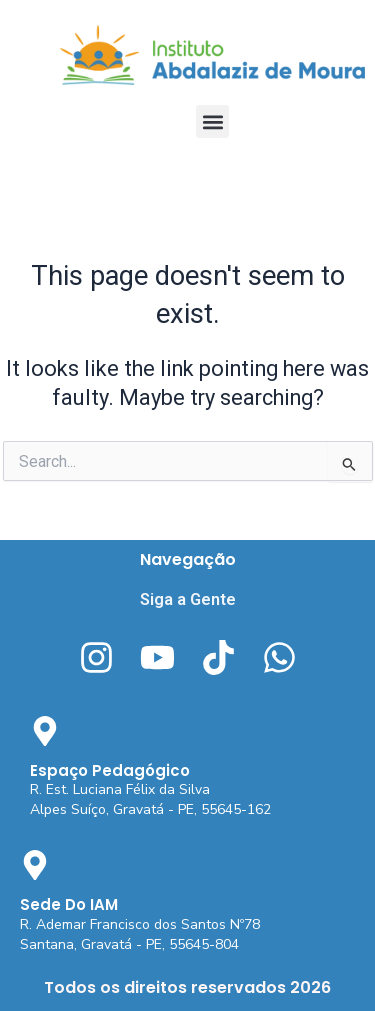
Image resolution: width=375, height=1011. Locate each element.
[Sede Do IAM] (35, 865)
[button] (212, 121)
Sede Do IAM (69, 904)
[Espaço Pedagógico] (45, 731)
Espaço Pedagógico (110, 770)
